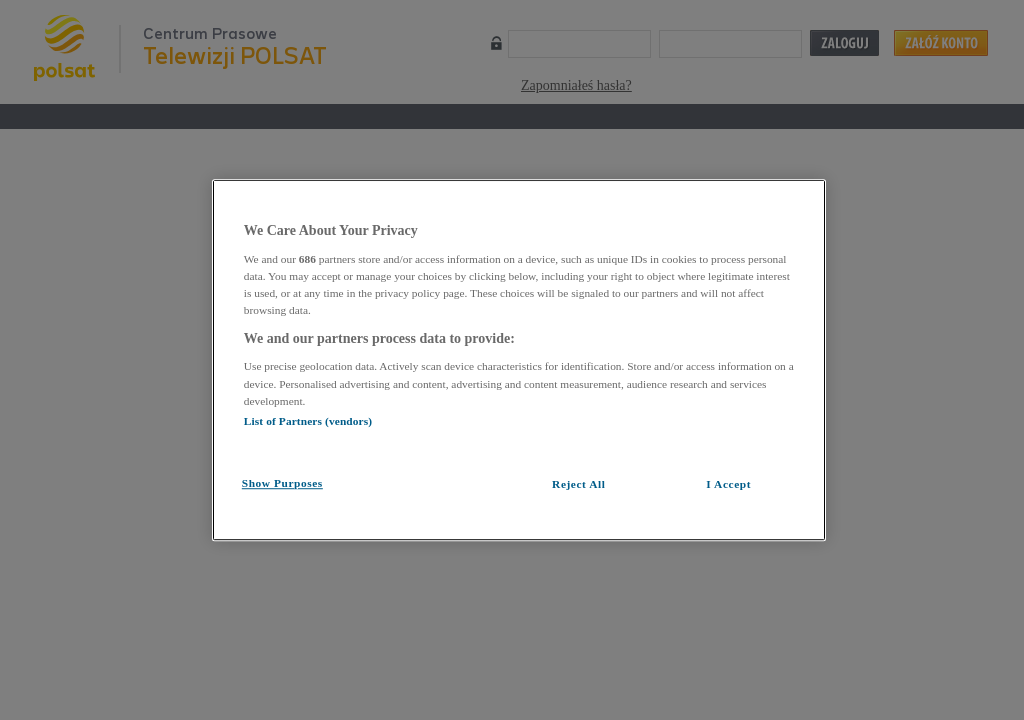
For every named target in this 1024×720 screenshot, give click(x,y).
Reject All (578, 484)
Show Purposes (282, 483)
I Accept (728, 484)
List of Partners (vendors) (308, 421)
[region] (519, 360)
